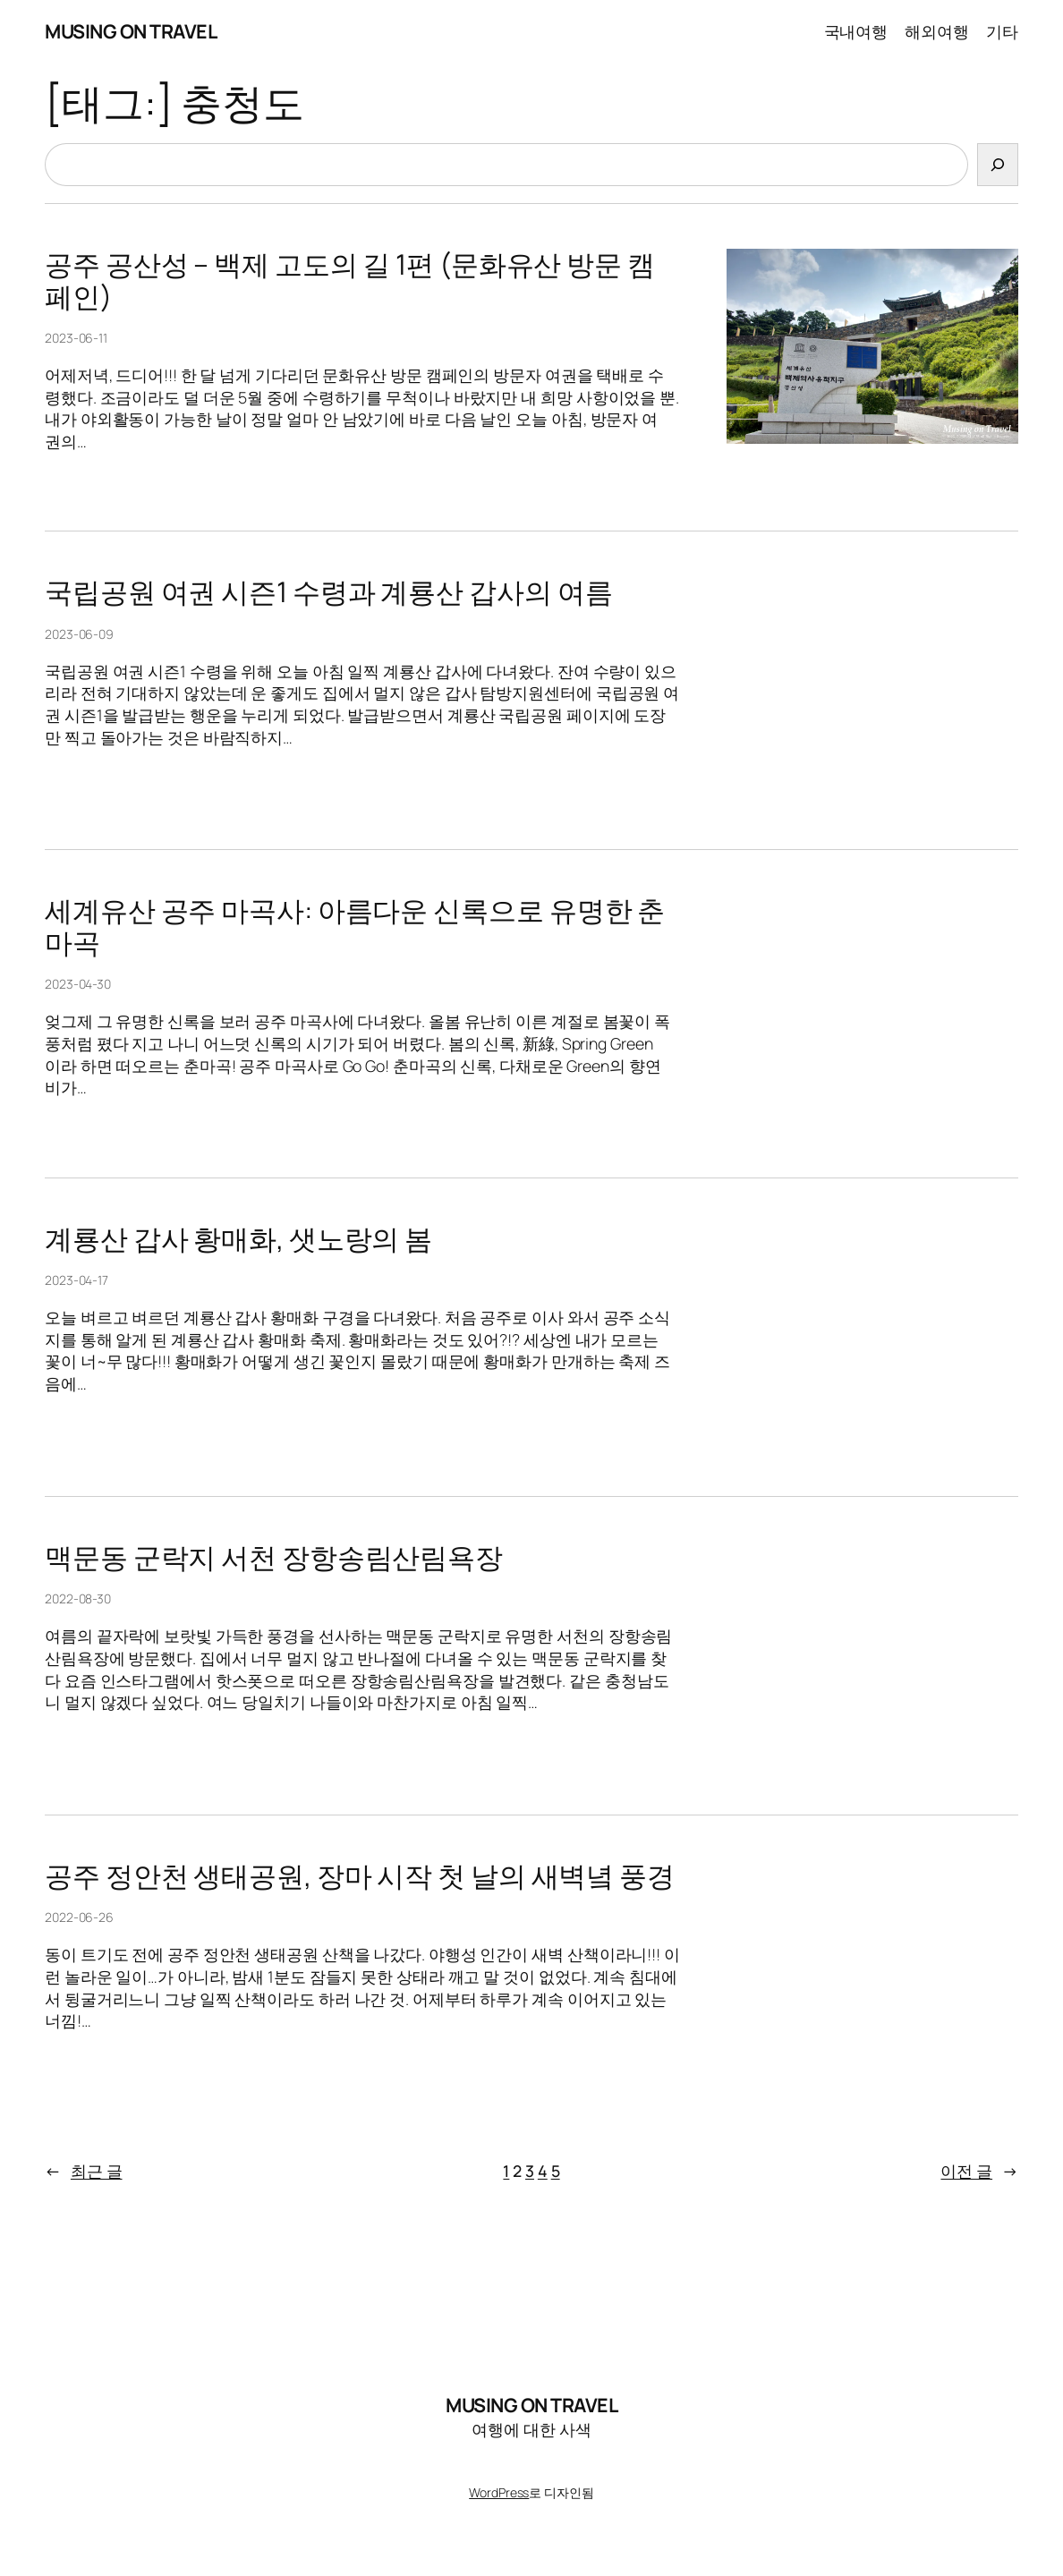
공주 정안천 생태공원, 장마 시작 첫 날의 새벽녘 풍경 (360, 1876)
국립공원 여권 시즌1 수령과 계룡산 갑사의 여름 (328, 592)
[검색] (997, 164)
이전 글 (979, 2171)
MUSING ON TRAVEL (131, 31)
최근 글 (84, 2171)
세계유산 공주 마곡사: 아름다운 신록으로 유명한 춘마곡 (355, 926)
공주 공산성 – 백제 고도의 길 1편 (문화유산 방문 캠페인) (350, 280)
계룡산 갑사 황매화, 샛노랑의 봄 (238, 1238)
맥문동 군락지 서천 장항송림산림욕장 (274, 1557)
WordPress (499, 2492)
